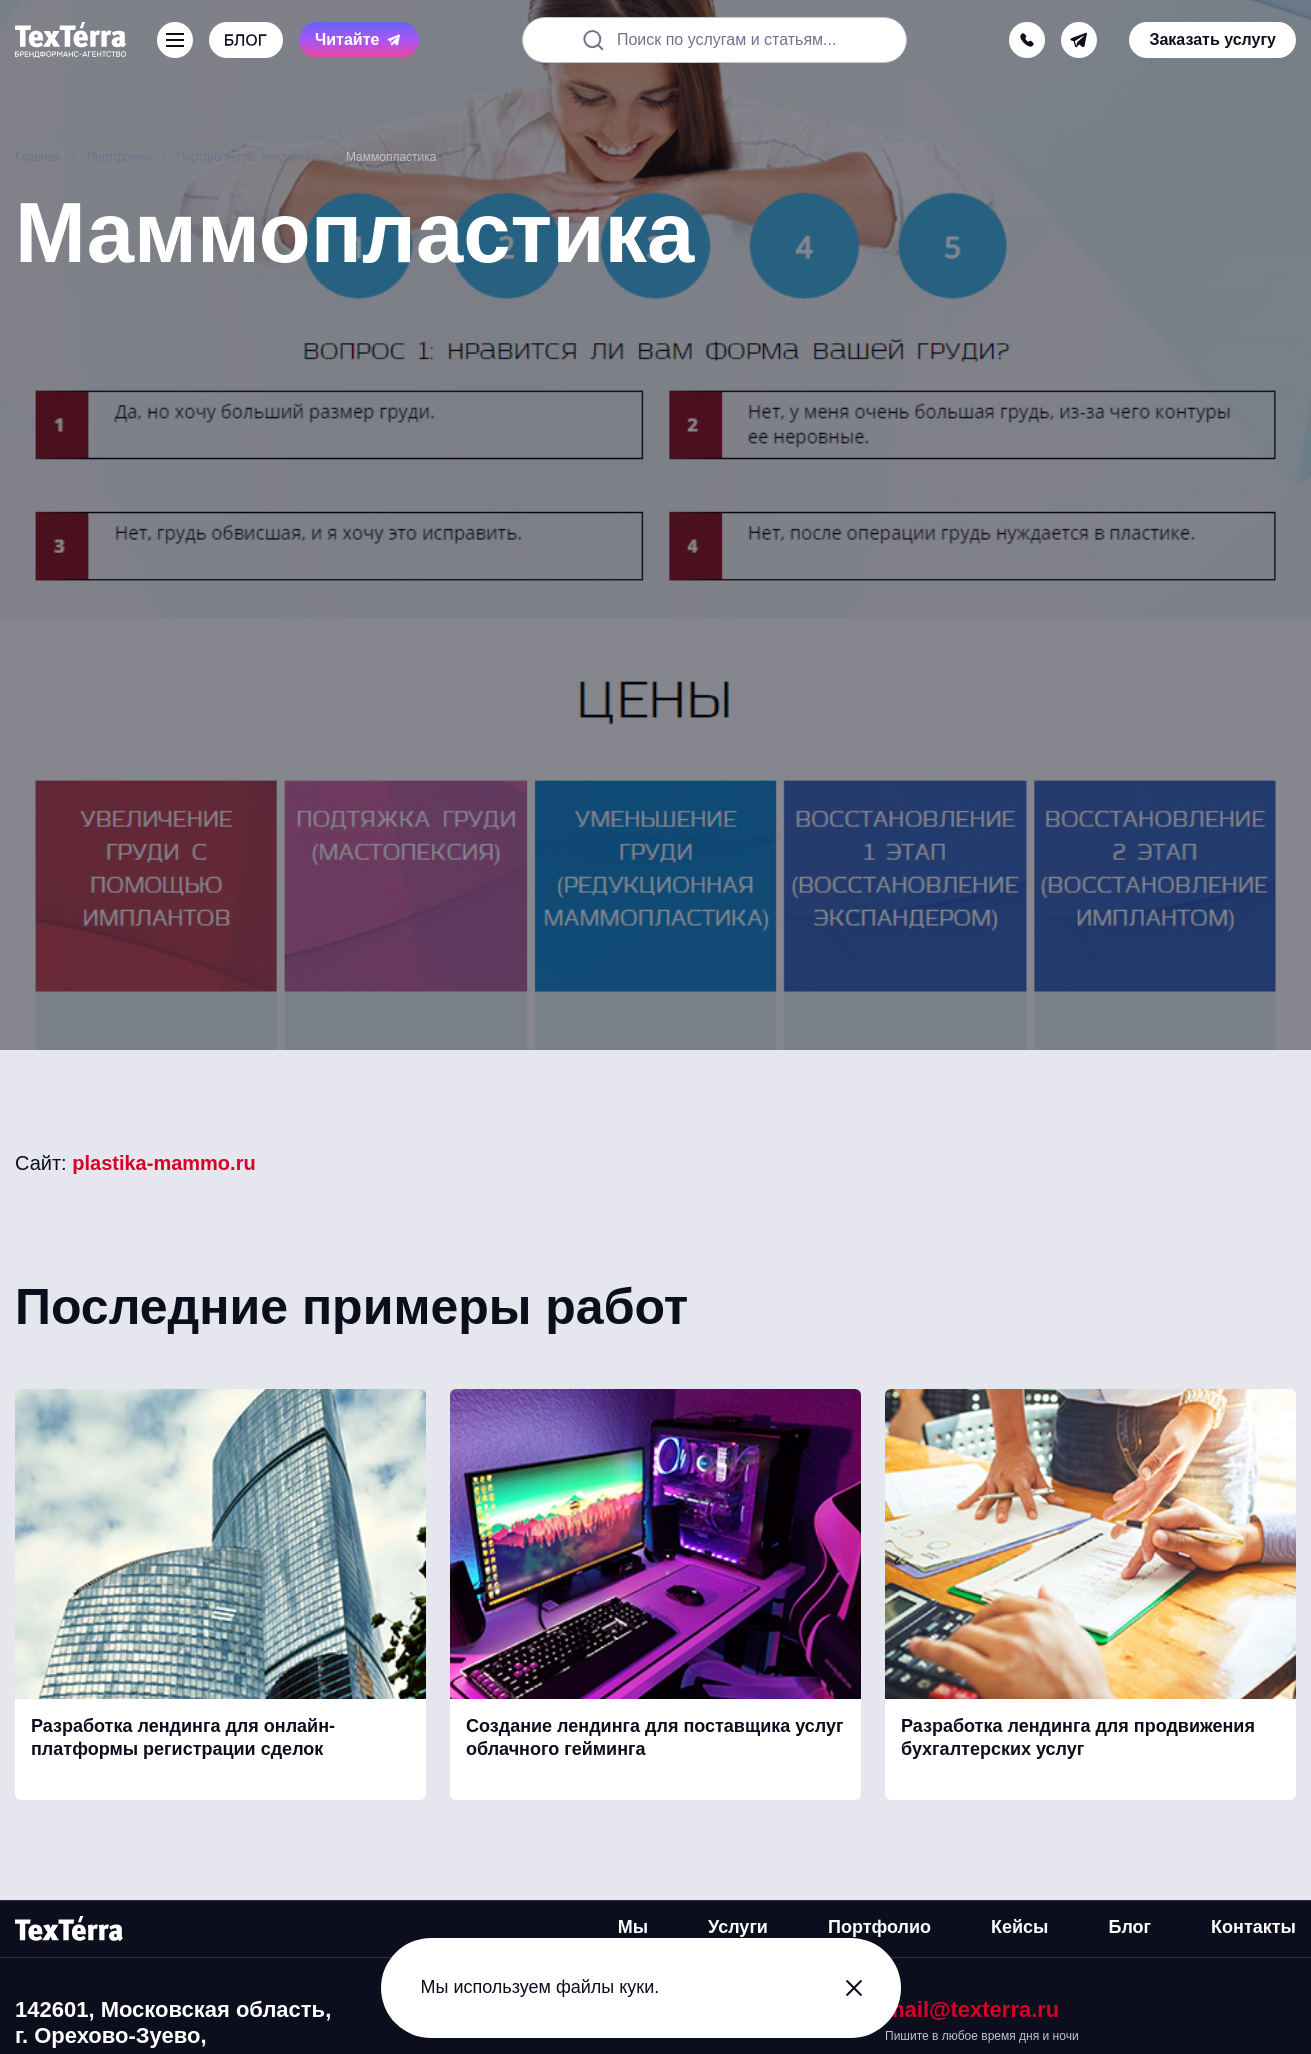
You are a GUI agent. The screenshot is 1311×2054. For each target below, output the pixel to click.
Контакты (1253, 1927)
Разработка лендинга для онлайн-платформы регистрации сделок (183, 1737)
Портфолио (879, 1927)
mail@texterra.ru (972, 2009)
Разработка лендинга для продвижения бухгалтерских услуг (1078, 1737)
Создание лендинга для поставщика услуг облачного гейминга (655, 1737)
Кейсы (1019, 1927)
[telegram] (1079, 40)
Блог (1129, 1927)
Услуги (738, 1927)
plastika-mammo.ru (163, 1163)
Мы (633, 1927)
